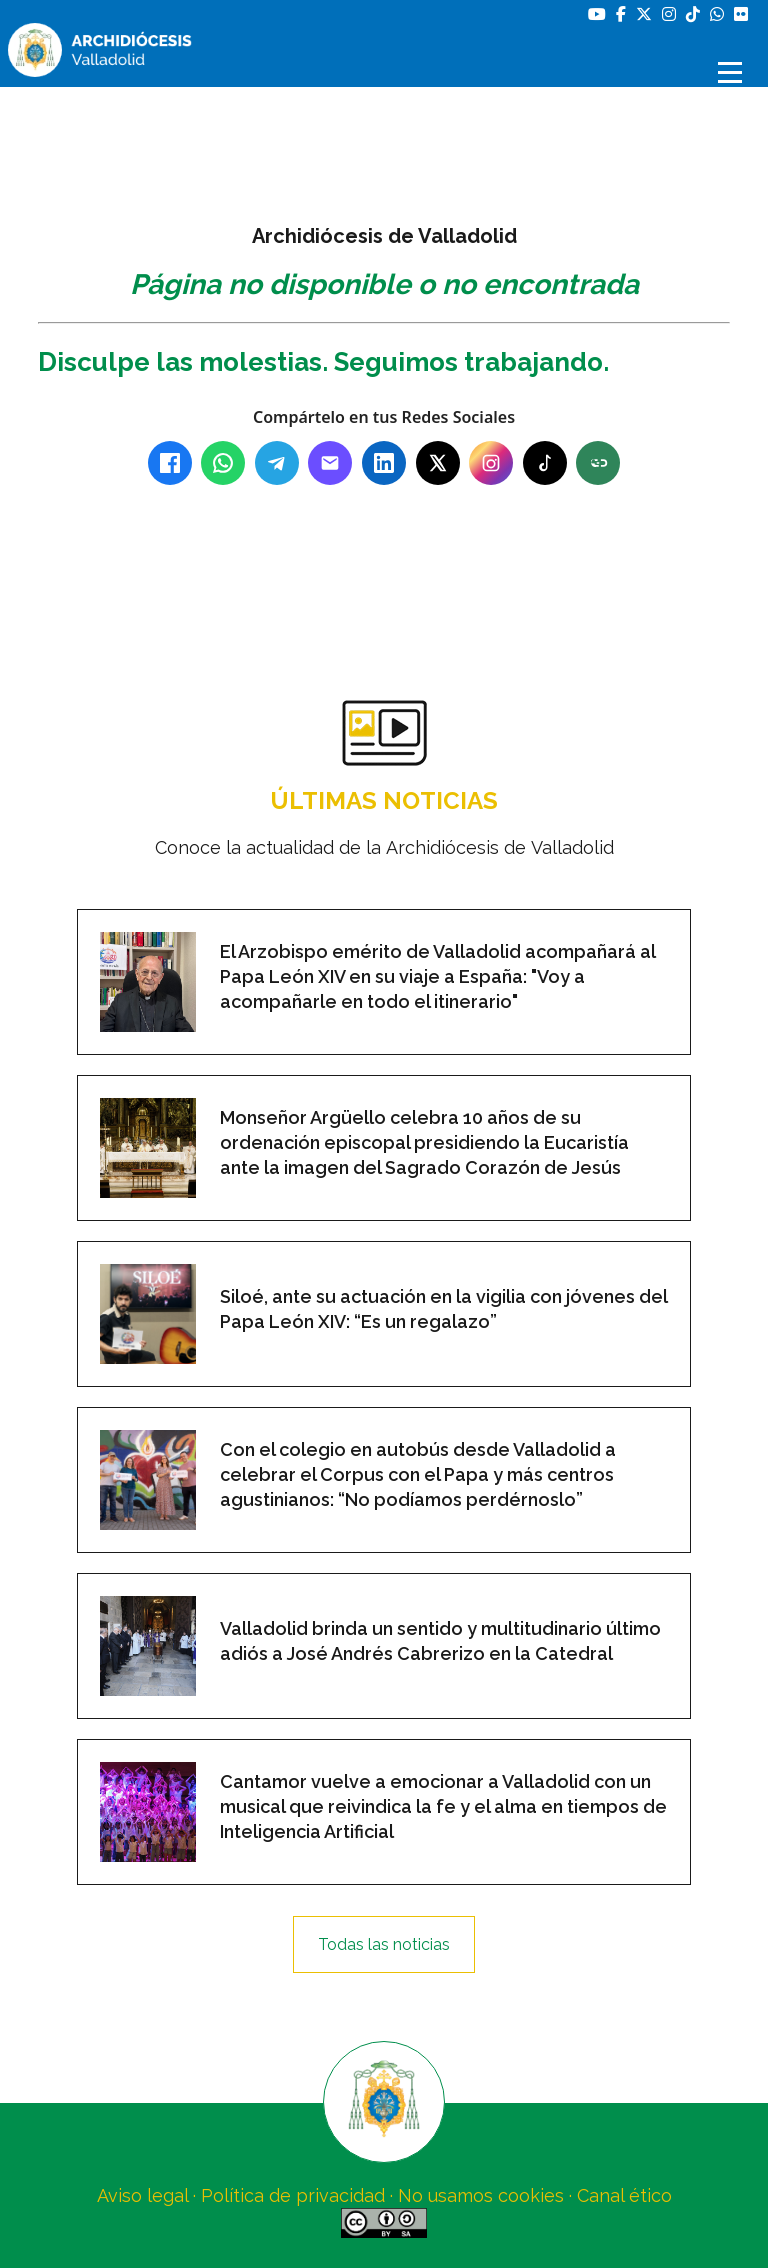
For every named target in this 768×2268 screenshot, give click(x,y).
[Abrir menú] (733, 72)
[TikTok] (545, 463)
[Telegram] (277, 463)
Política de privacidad (293, 2195)
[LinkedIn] (384, 463)
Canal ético (624, 2195)
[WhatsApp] (223, 463)
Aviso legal (142, 2195)
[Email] (330, 463)
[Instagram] (491, 463)
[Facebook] (170, 463)
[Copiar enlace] (598, 463)
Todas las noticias (384, 1944)
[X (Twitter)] (438, 463)
